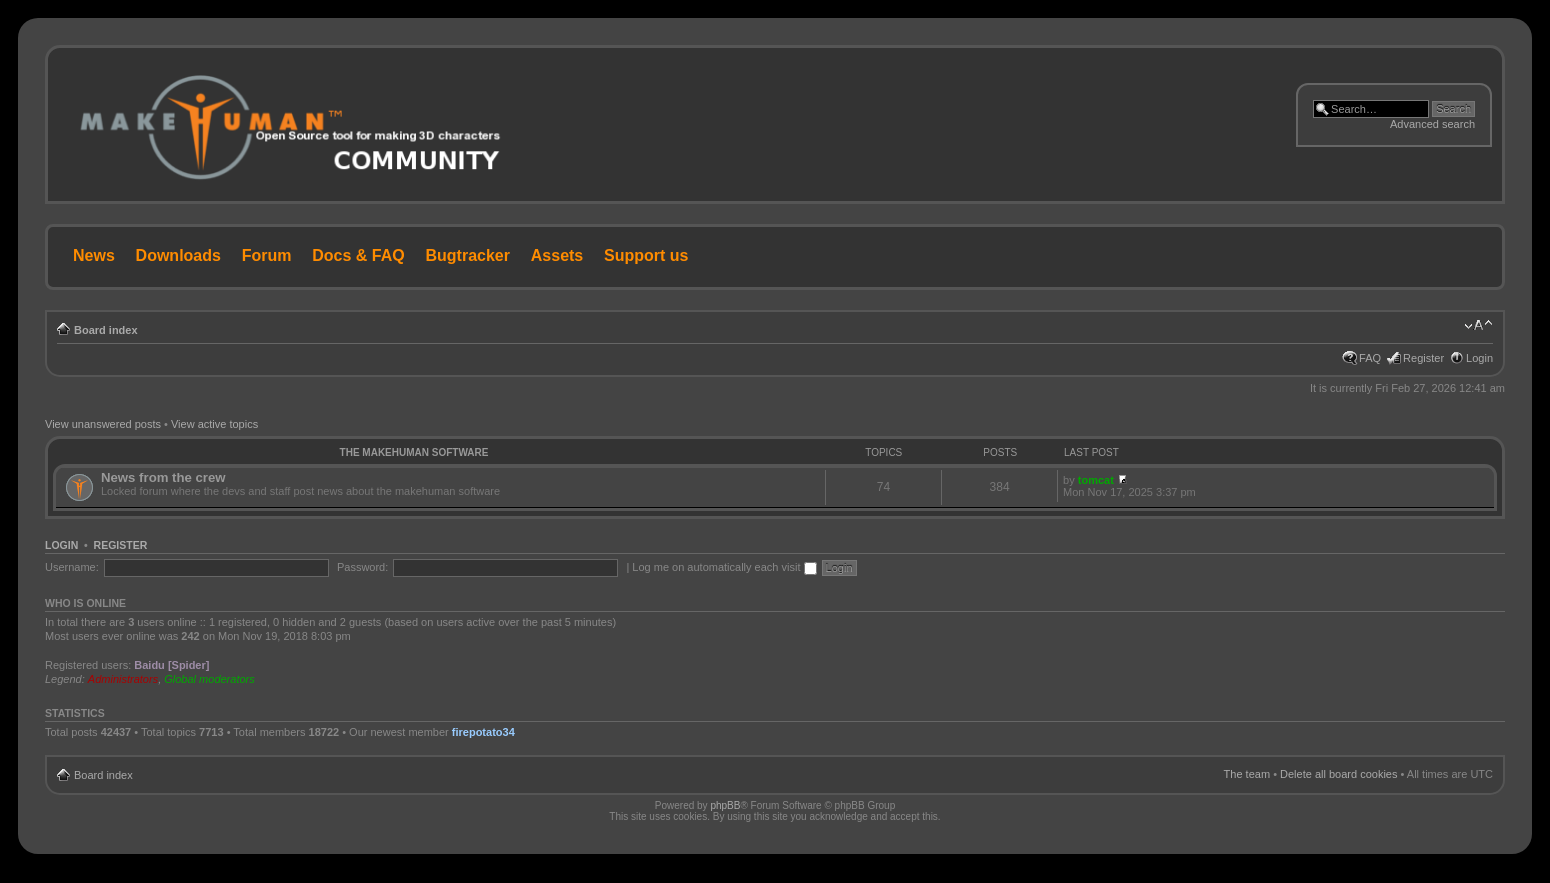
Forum (267, 255)
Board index (106, 330)
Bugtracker (468, 255)
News (94, 255)
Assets (557, 255)
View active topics (214, 424)
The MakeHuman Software (414, 452)
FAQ (1370, 358)
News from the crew (163, 477)
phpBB (725, 805)
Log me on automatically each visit (724, 567)
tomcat (1096, 480)
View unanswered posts (103, 424)
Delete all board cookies (1338, 774)
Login (1479, 358)
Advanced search (1432, 124)
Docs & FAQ (358, 255)
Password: (362, 567)
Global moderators (209, 679)
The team (1247, 774)
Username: (72, 567)
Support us (646, 255)
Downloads (178, 255)
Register (1423, 358)
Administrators (123, 679)
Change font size (1478, 326)
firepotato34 (483, 732)
